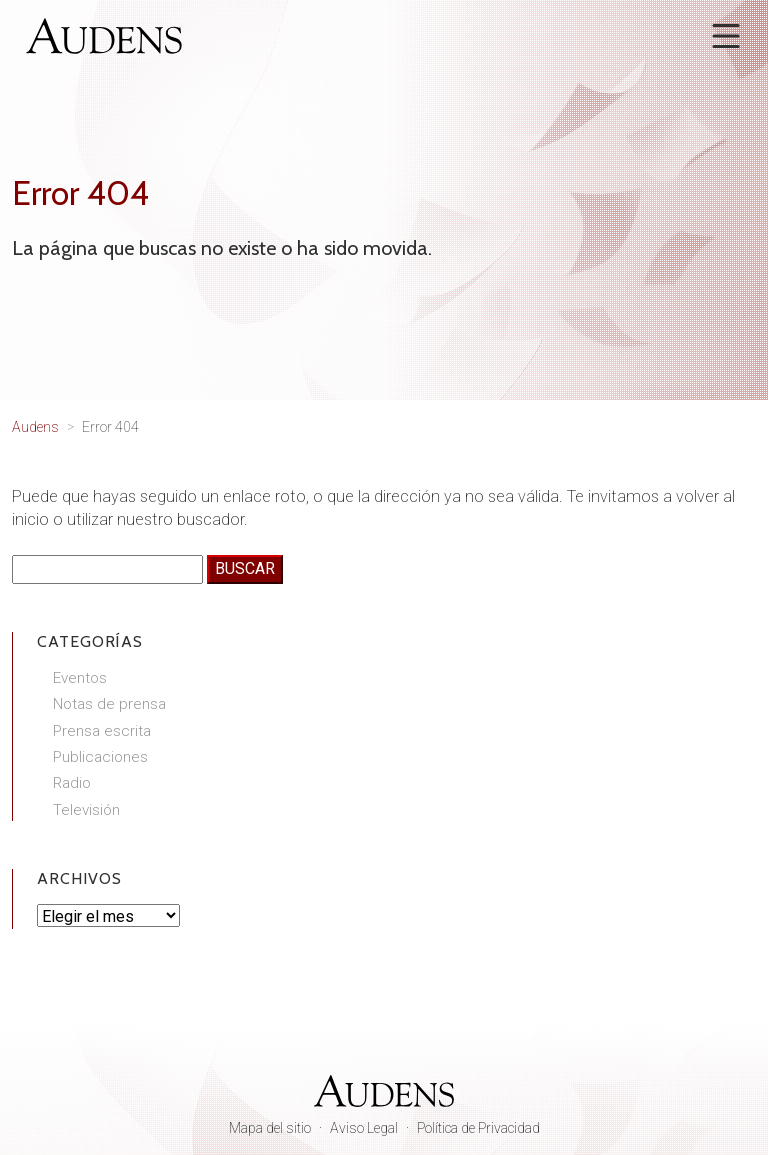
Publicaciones (100, 757)
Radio (72, 783)
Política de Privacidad (478, 1128)
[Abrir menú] (726, 36)
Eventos (80, 678)
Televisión (86, 810)
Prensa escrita (102, 731)
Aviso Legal (364, 1128)
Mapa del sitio (270, 1128)
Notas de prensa (109, 704)
